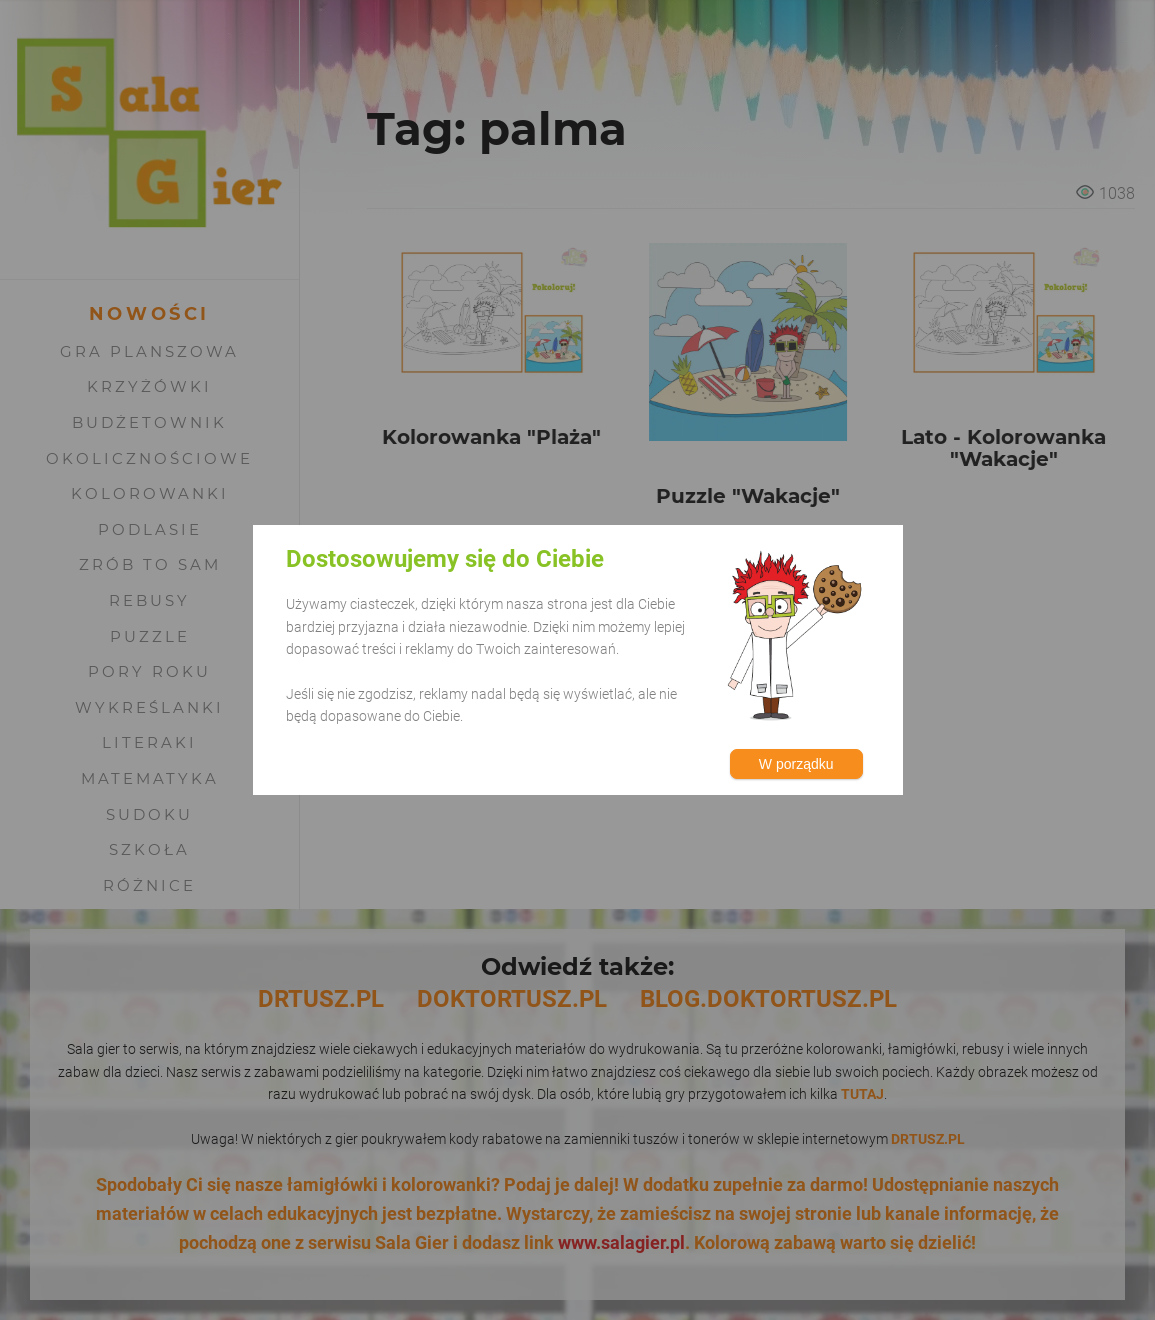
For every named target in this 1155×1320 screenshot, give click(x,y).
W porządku (796, 764)
